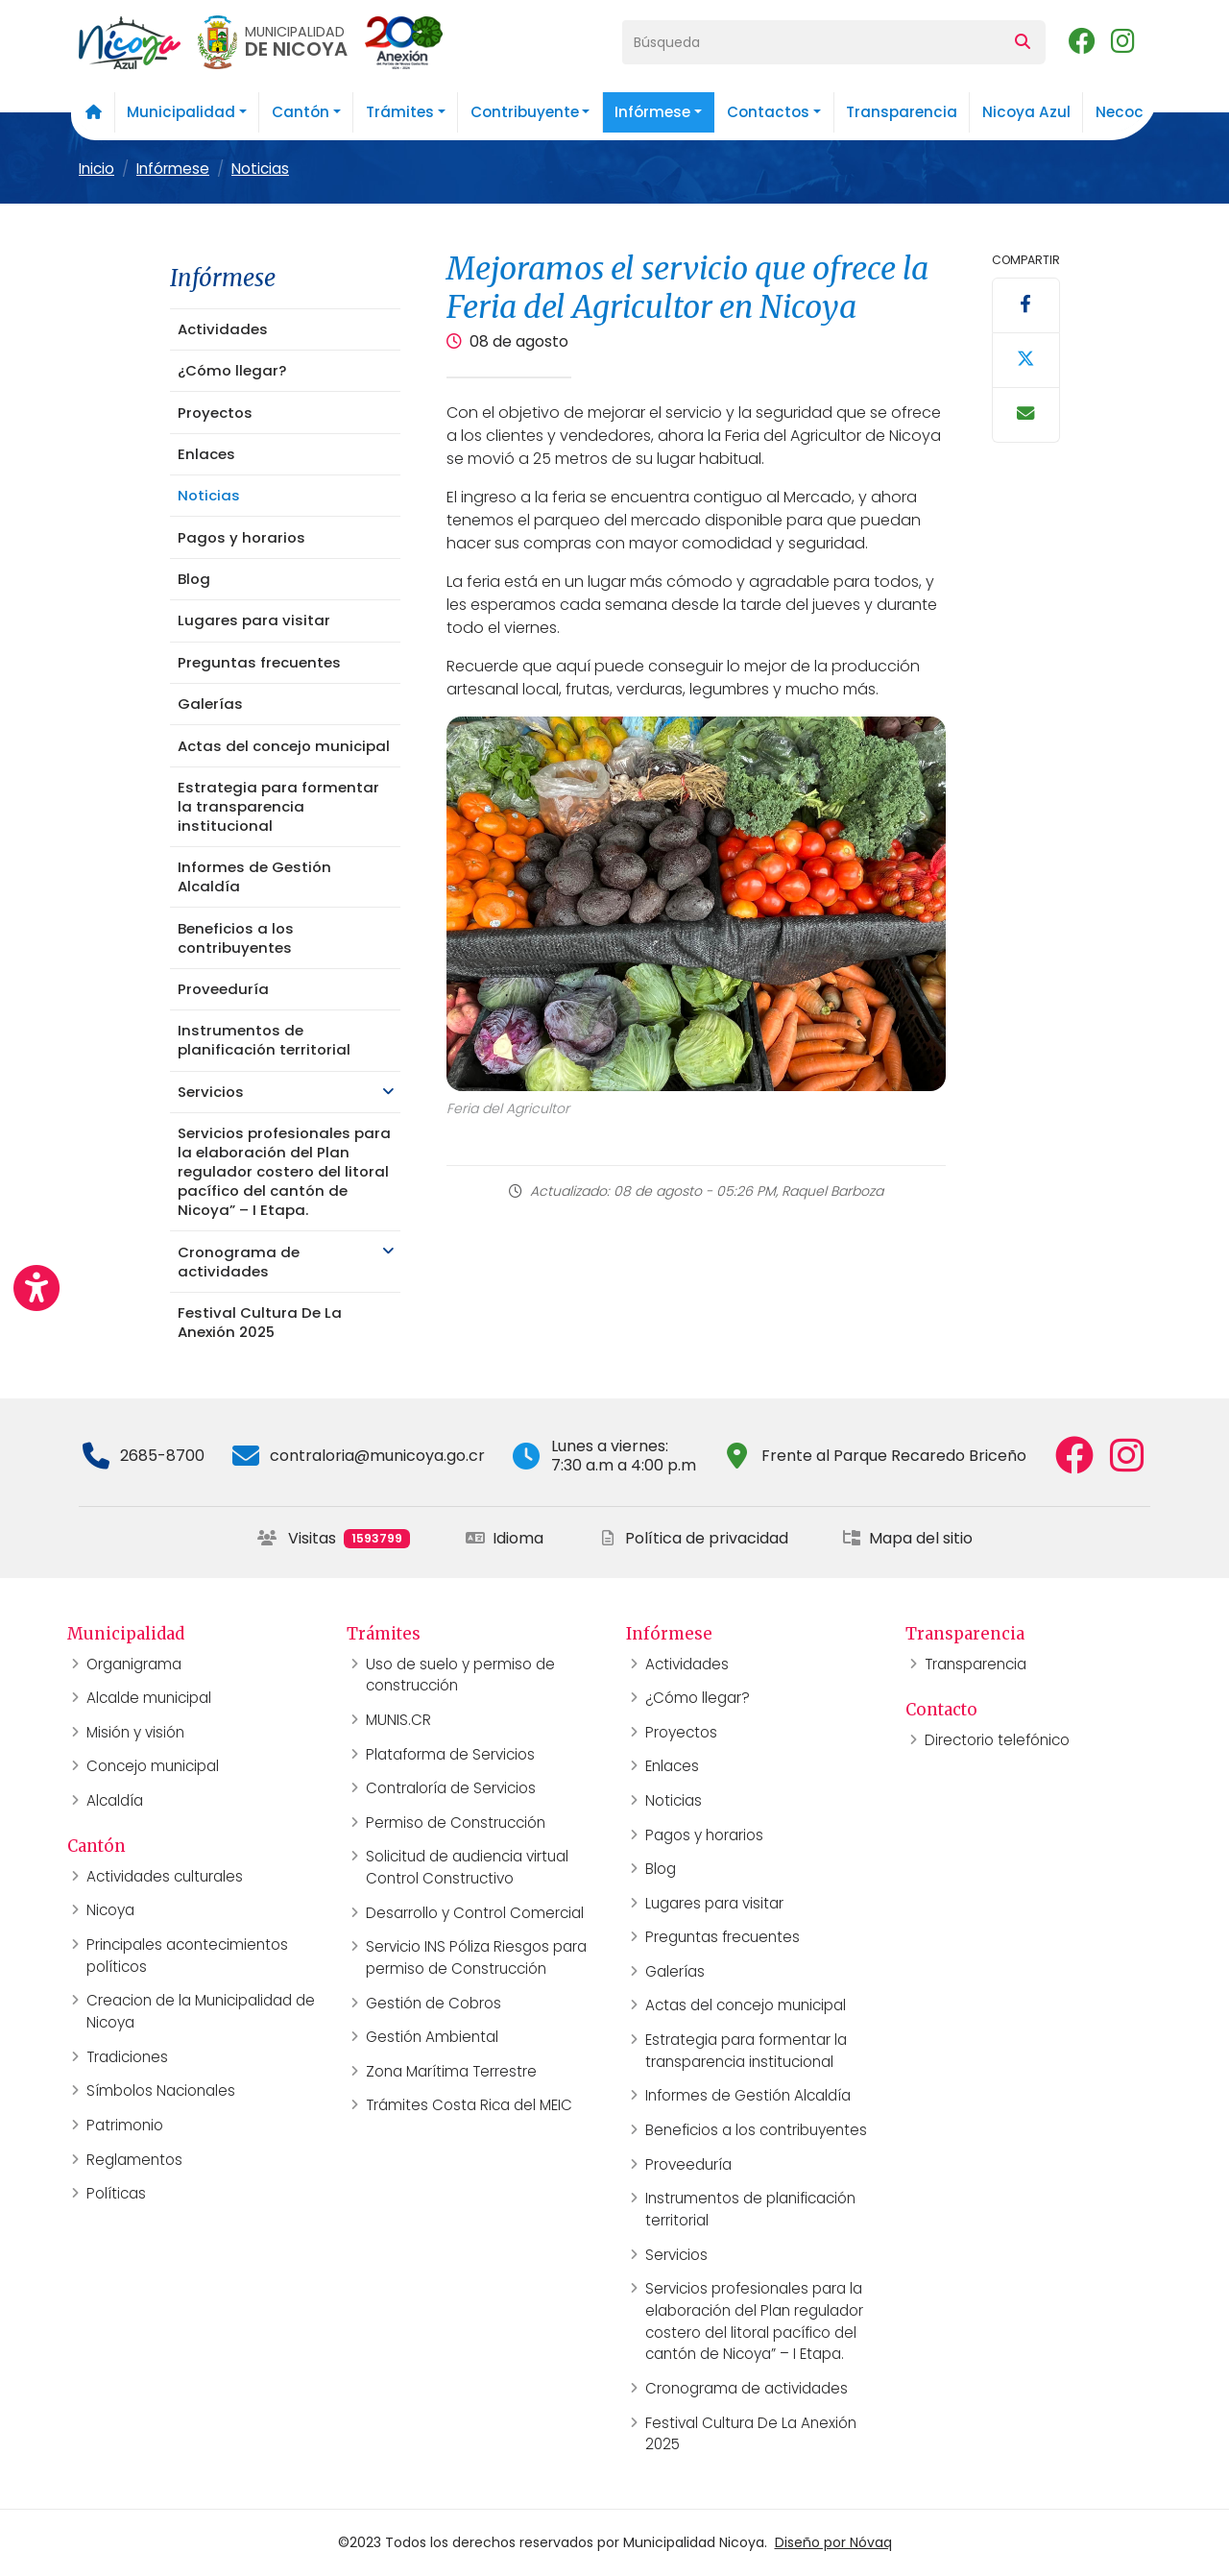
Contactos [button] (768, 112)
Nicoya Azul (1026, 112)
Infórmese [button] (652, 112)
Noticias (260, 168)
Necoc (1120, 112)
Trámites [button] (400, 112)
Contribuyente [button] (524, 112)
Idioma (504, 1538)
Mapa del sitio (907, 1538)
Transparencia (901, 112)
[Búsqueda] (811, 42)
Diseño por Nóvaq (833, 2542)
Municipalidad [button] (181, 112)
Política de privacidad (693, 1538)
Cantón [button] (300, 112)
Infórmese (172, 168)
